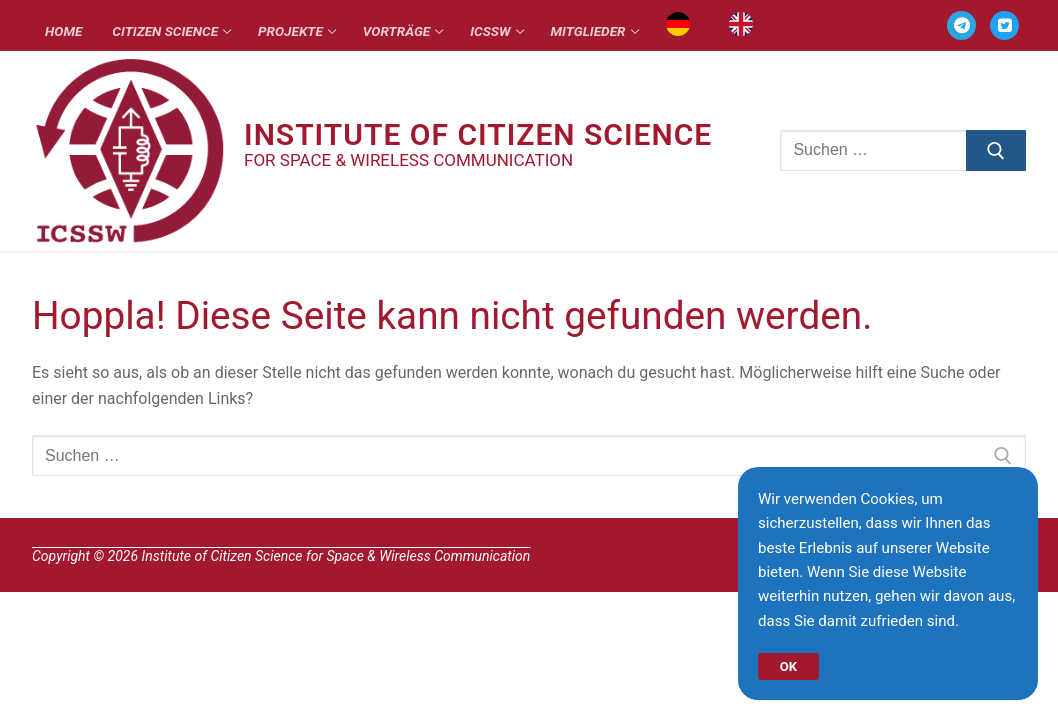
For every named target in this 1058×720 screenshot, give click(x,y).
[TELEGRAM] (961, 25)
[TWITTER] (1004, 25)
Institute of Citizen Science (478, 135)
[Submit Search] (996, 151)
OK (790, 662)
